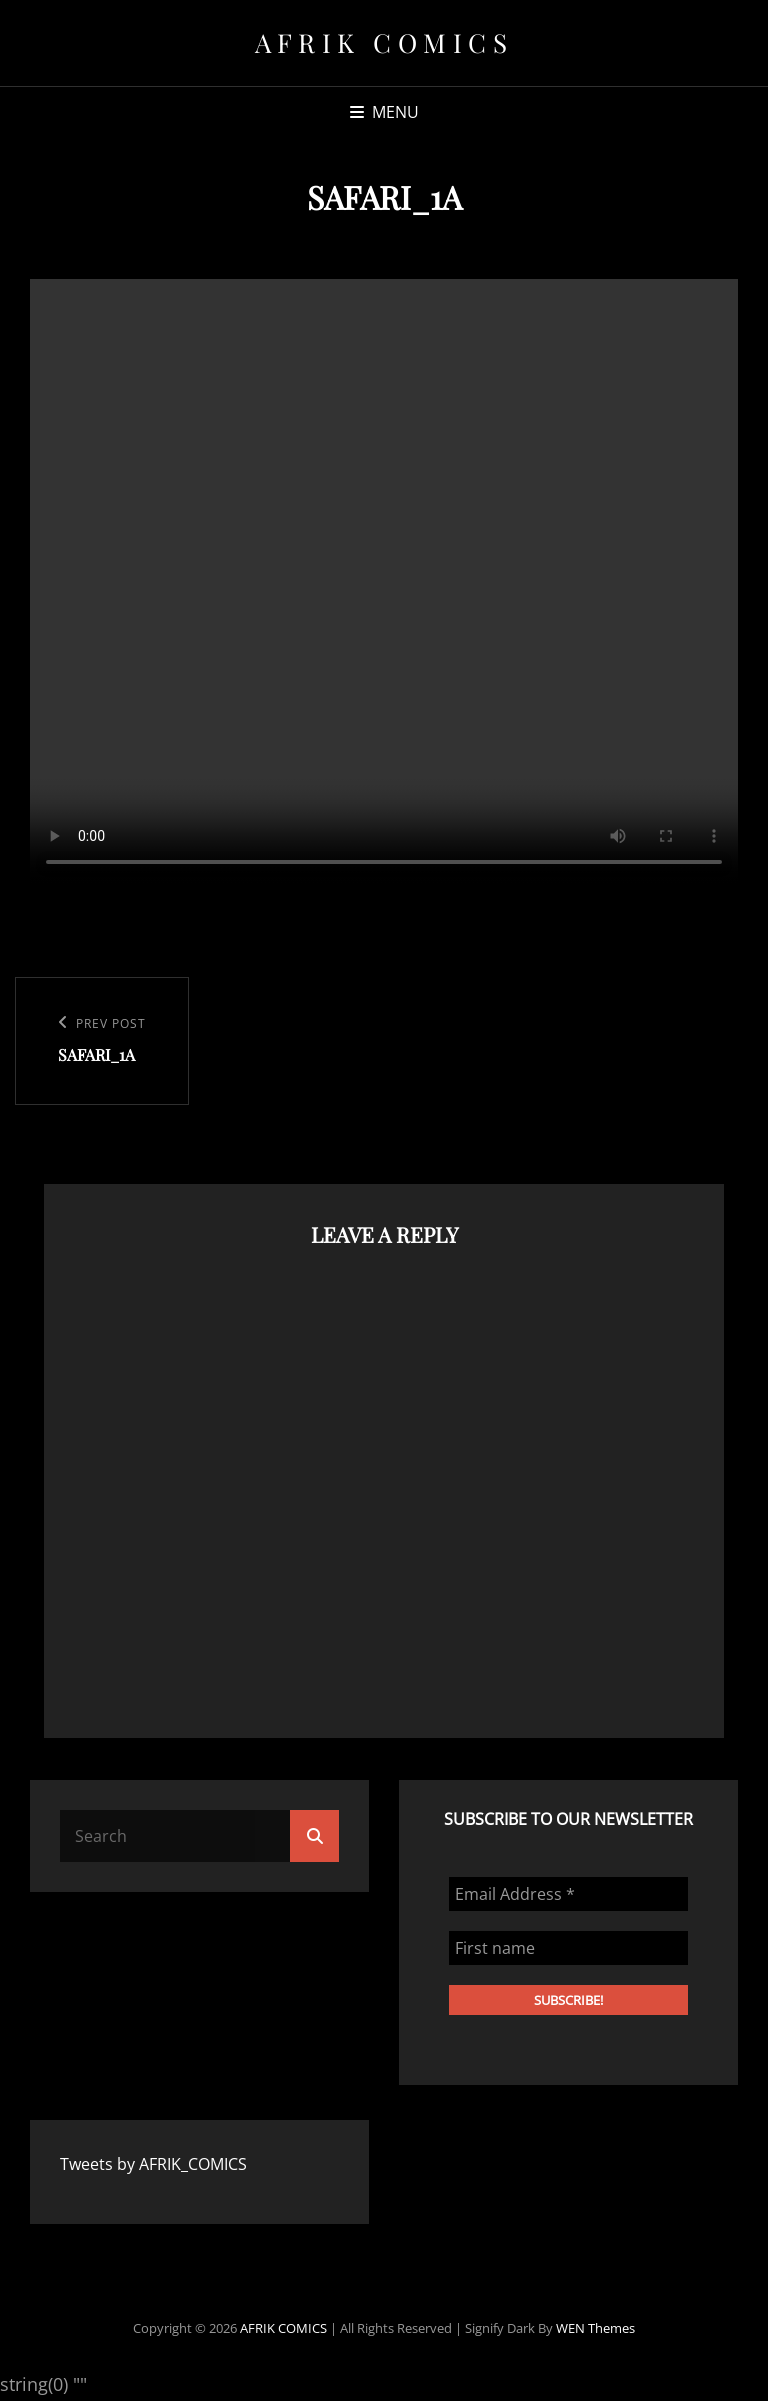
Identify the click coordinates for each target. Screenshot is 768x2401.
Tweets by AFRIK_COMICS (153, 2164)
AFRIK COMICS (384, 42)
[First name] (568, 1948)
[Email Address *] (568, 1894)
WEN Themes (595, 2328)
